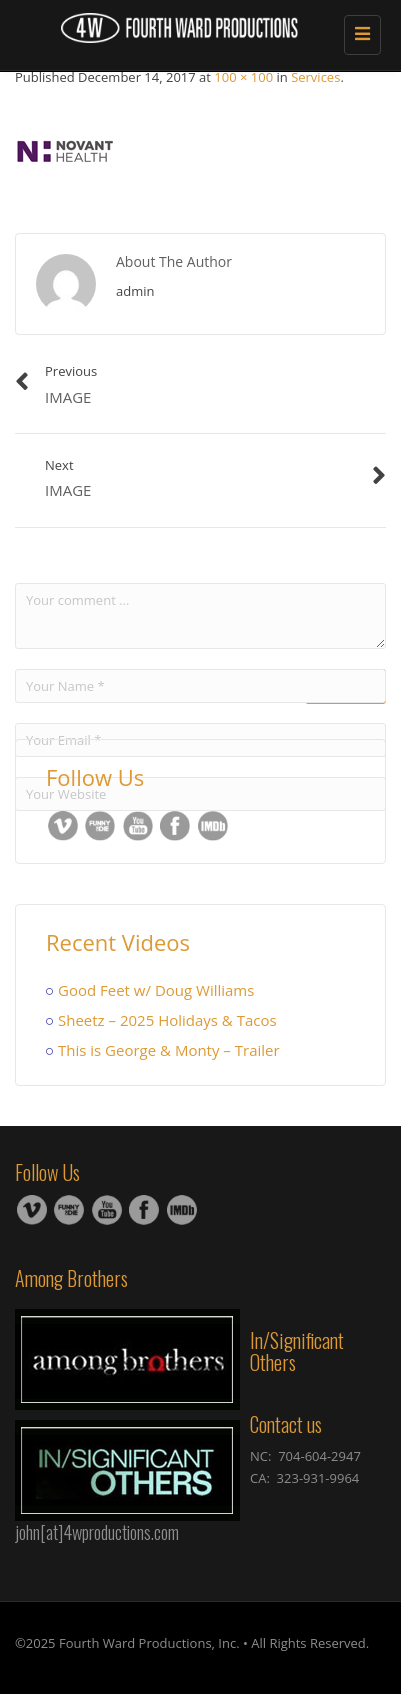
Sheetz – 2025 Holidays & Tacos (167, 1020)
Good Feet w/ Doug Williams (156, 990)
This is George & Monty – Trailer (169, 1050)
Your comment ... (200, 616)
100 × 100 (243, 77)
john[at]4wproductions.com (97, 1532)
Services (315, 77)
